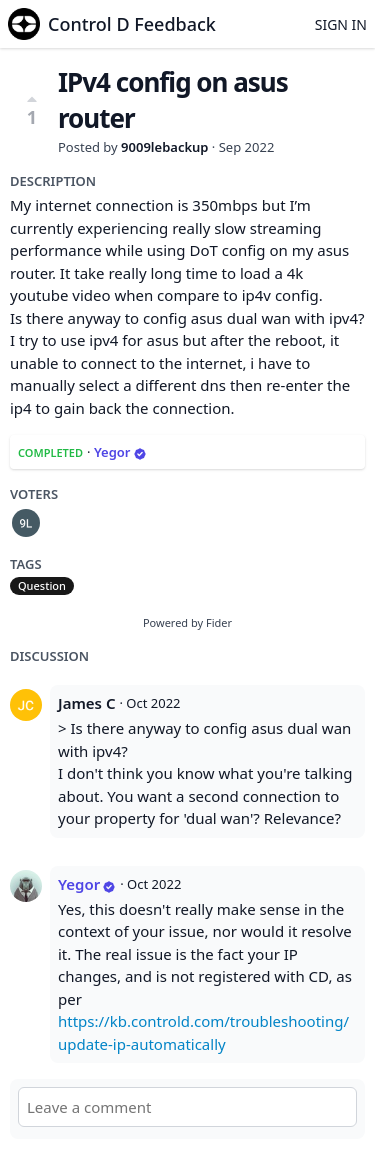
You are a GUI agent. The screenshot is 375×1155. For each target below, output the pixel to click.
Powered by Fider (187, 622)
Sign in (341, 24)
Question (42, 585)
